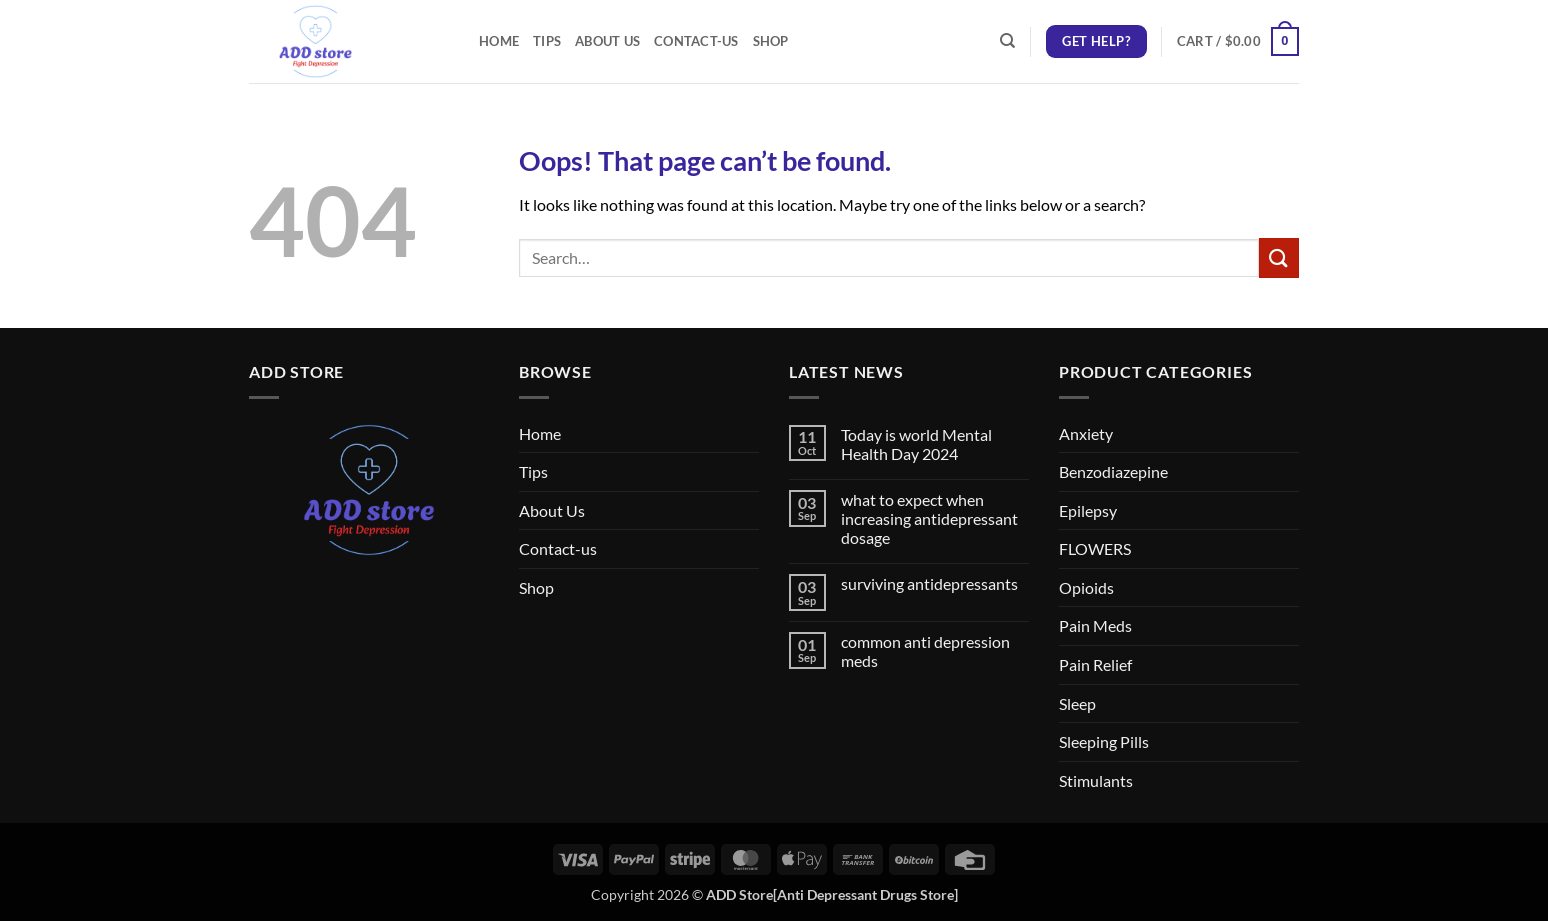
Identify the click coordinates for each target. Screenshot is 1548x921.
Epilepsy (1088, 510)
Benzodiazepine (1113, 471)
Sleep (1077, 703)
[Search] (1007, 41)
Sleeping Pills (1104, 741)
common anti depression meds (925, 651)
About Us (607, 41)
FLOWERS (1095, 548)
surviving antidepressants (929, 583)
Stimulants (1096, 780)
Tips (547, 41)
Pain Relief (1095, 664)
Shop (771, 41)
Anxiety (1086, 433)
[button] (1238, 42)
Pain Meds (1095, 625)
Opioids (1086, 587)
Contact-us (696, 41)
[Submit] (1279, 257)
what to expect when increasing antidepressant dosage (929, 518)
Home (499, 41)
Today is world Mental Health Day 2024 (916, 444)
